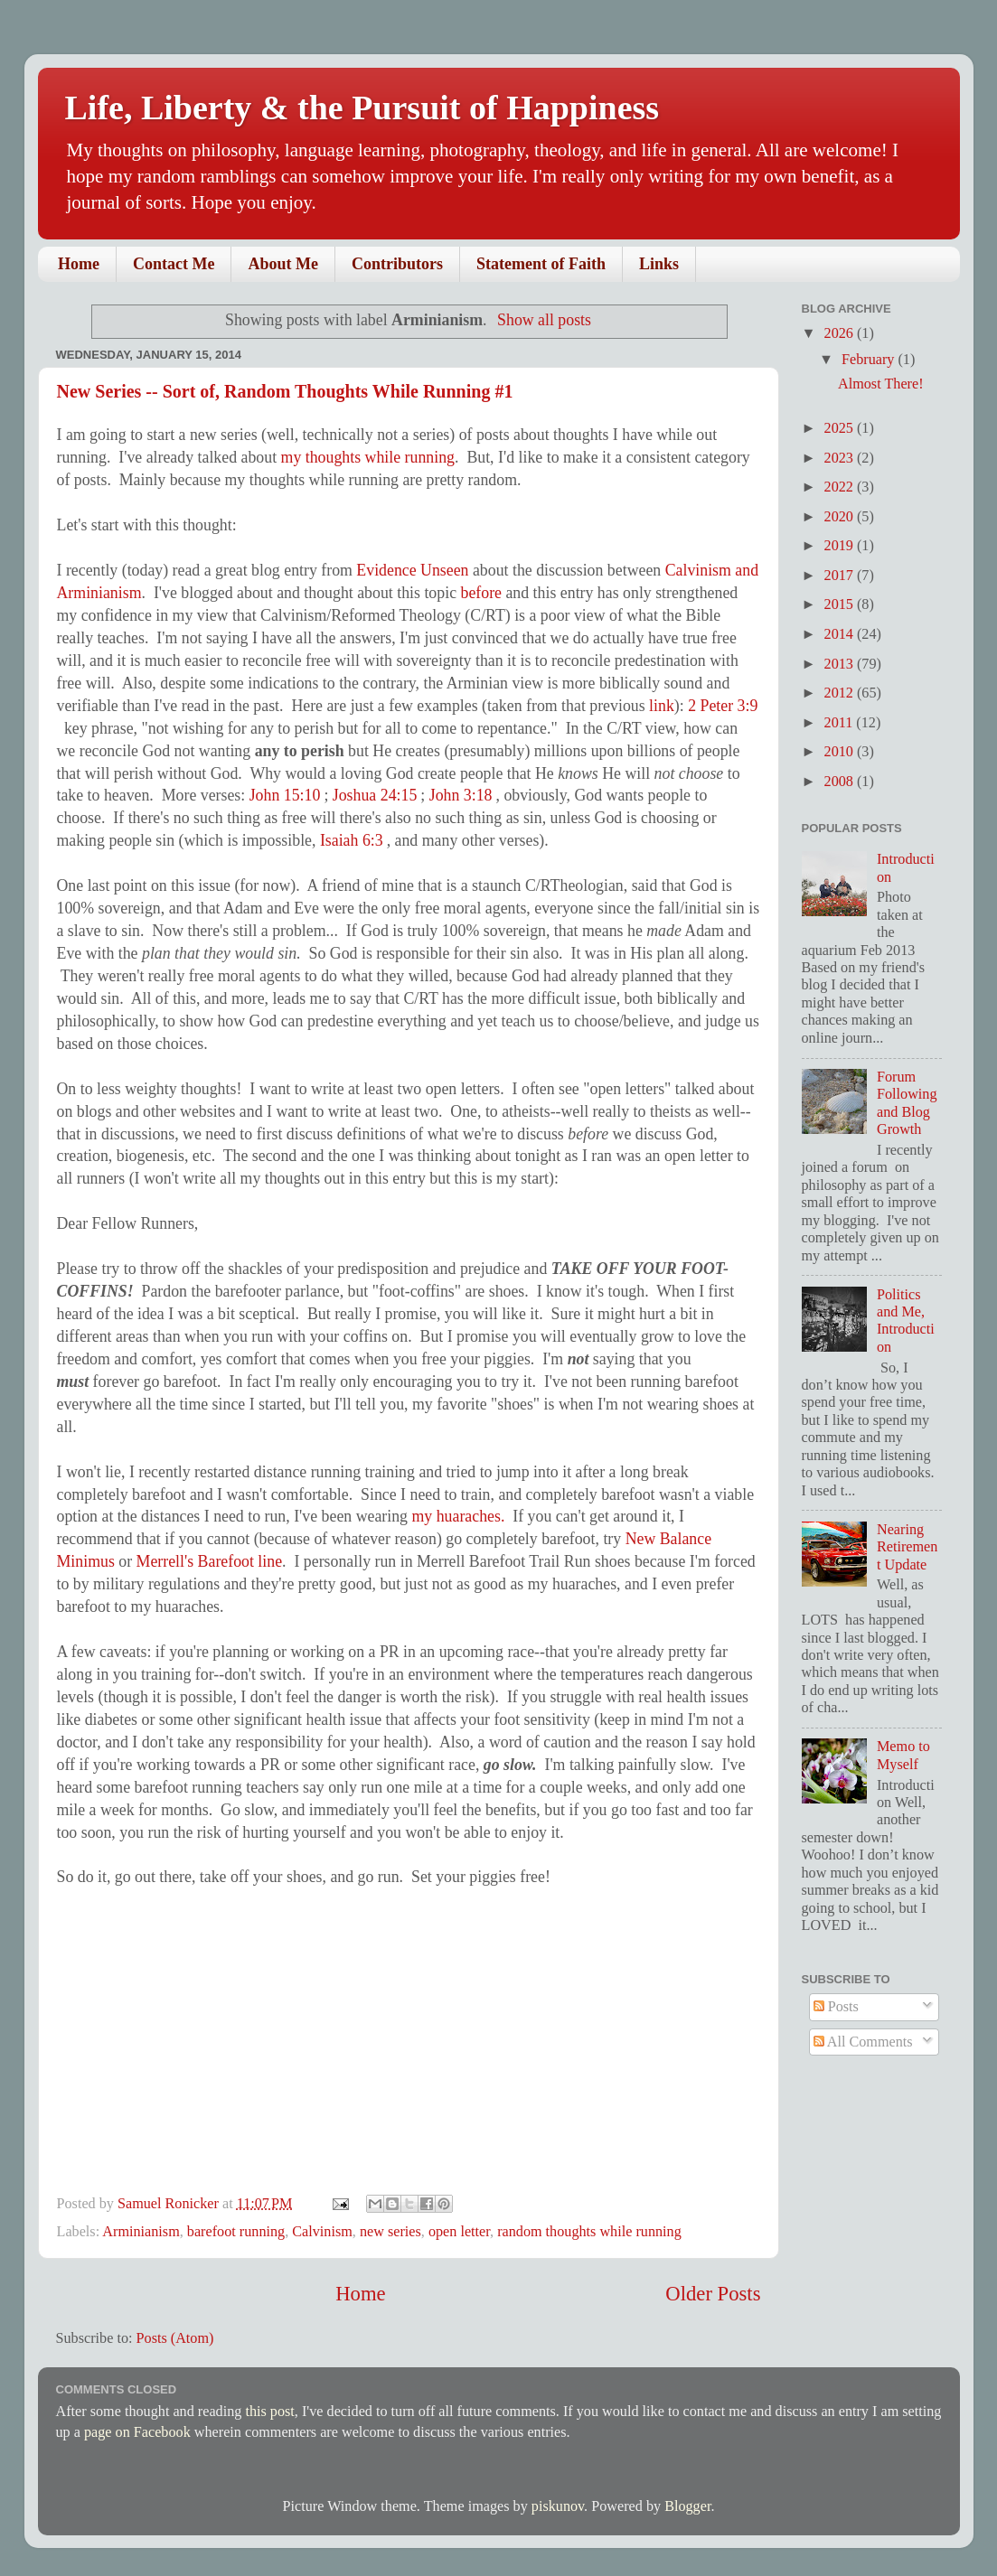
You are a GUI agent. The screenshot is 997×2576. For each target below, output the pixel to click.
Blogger (687, 2506)
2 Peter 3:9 (722, 706)
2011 (840, 723)
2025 (840, 428)
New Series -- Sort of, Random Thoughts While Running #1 (285, 391)
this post (269, 2411)
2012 (840, 693)
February (870, 359)
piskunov (557, 2506)
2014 (840, 634)
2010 (840, 752)
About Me (283, 264)
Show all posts (544, 320)
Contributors (397, 264)
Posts (836, 2007)
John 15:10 (285, 795)
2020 (840, 517)
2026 (840, 333)
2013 (840, 664)
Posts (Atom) (175, 2338)
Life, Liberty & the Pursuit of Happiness (362, 107)
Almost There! (881, 384)
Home (78, 264)
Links (659, 264)
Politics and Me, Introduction (906, 1321)
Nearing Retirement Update (907, 1547)
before (482, 593)
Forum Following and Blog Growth (907, 1103)
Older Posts (712, 2293)
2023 (840, 458)
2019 (840, 546)
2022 (840, 487)
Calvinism (322, 2232)
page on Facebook (137, 2432)
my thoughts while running (368, 457)
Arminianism (140, 2232)
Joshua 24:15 (375, 795)
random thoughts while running (589, 2232)
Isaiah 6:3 (351, 840)
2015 (840, 604)
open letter (459, 2232)
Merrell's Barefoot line (209, 1561)
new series (390, 2232)
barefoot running (236, 2232)
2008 (840, 781)
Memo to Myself (903, 1755)
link (661, 706)
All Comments (863, 2042)
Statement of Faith (541, 264)
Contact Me (173, 264)
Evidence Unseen (412, 570)
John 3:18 (461, 795)
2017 (840, 575)
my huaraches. (457, 1516)
